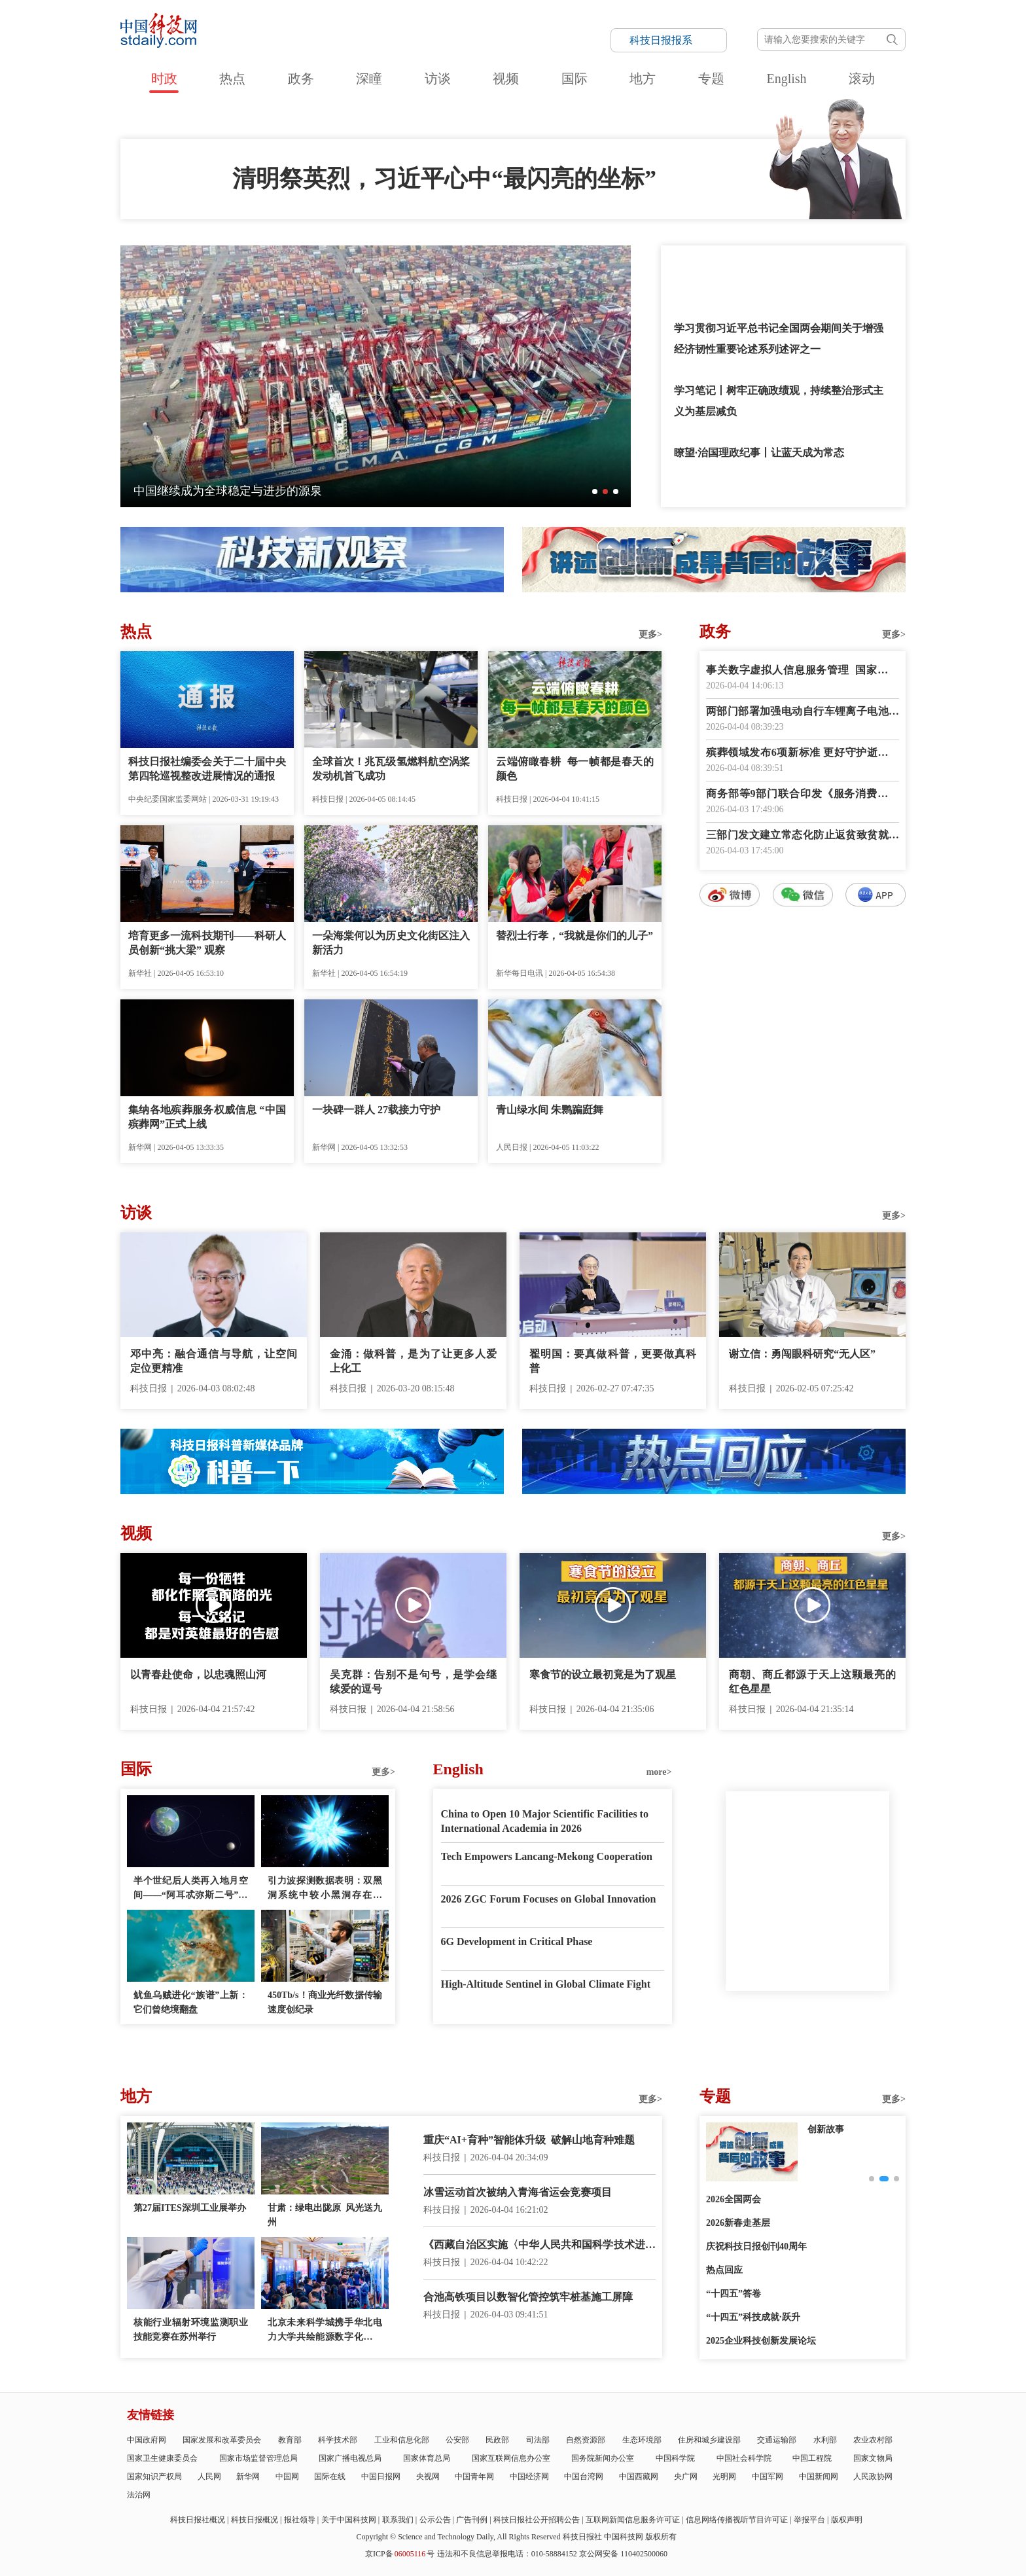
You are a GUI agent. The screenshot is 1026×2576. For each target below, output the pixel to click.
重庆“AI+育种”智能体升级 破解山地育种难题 (529, 2139)
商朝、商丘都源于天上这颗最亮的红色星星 (812, 1681)
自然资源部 (585, 2439)
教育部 (290, 2439)
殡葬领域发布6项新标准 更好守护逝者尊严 (802, 753)
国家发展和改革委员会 (222, 2439)
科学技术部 (337, 2439)
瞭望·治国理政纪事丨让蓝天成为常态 (759, 452)
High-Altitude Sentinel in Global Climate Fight (545, 1984)
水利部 (825, 2439)
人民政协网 (873, 2476)
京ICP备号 (399, 2553)
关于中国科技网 (348, 2519)
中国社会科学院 (743, 2458)
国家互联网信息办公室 (511, 2458)
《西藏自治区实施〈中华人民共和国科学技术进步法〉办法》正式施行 (539, 2246)
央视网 (428, 2476)
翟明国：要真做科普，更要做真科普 (612, 1361)
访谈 (438, 78)
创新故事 (825, 2129)
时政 (164, 78)
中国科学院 (675, 2458)
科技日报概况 (254, 2519)
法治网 (138, 2494)
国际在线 (329, 2476)
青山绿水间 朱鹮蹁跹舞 (549, 1109)
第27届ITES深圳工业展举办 (189, 2208)
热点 (232, 78)
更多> (650, 634)
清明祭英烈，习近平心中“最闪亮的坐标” (444, 179)
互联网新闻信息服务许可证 (633, 2519)
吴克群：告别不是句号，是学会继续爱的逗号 (413, 1681)
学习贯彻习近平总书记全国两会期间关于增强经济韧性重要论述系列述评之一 (778, 339)
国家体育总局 (426, 2458)
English (786, 78)
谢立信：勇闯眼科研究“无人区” (802, 1353)
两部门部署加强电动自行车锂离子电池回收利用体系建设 (802, 712)
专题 (711, 78)
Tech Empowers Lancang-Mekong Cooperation (546, 1856)
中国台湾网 (583, 2476)
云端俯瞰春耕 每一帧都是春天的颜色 (575, 768)
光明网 (724, 2476)
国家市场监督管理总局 (258, 2458)
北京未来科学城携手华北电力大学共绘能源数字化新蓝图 (325, 2330)
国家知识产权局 (154, 2476)
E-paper (807, 2007)
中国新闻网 (818, 2476)
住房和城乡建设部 (709, 2439)
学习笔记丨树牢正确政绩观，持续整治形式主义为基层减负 (778, 401)
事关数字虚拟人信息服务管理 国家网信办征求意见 (802, 671)
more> (659, 1772)
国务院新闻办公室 (602, 2458)
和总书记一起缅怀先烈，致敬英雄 (752, 266)
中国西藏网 (638, 2476)
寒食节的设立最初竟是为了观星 (602, 1674)
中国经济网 (529, 2476)
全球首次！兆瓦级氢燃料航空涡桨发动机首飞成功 (391, 768)
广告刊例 (471, 2519)
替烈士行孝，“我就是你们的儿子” (574, 935)
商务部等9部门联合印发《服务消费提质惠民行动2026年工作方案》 (802, 795)
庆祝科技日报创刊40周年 (756, 2246)
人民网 (209, 2476)
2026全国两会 (733, 2199)
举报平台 (809, 2519)
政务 (301, 78)
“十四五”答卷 (733, 2294)
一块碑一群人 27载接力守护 (376, 1109)
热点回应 (724, 2270)
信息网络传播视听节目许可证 (737, 2519)
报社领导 (299, 2519)
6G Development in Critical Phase (517, 1941)
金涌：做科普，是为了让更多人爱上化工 (413, 1361)
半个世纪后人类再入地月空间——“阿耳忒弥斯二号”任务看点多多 (190, 1889)
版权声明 (846, 2519)
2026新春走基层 (738, 2223)
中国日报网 (380, 2476)
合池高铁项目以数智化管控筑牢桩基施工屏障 (528, 2296)
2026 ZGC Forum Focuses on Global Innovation (548, 1899)
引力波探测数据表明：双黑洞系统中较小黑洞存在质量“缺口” (325, 1889)
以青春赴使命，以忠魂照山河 (198, 1674)
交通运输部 (776, 2439)
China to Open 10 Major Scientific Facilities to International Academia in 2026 (544, 1821)
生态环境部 (642, 2439)
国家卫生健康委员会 (162, 2458)
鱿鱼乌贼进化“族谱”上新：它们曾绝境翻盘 (190, 2002)
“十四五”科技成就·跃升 (753, 2317)
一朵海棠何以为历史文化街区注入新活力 (391, 943)
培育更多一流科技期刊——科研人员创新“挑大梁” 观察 (207, 943)
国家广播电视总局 (350, 2458)
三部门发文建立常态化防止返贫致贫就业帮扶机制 (802, 836)
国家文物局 (873, 2458)
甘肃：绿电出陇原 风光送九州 (325, 2215)
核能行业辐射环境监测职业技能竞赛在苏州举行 (190, 2329)
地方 (642, 78)
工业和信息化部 (401, 2439)
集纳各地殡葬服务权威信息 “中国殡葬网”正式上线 (207, 1117)
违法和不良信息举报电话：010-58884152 (507, 2553)
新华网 (248, 2476)
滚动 (862, 78)
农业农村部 (873, 2439)
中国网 (287, 2476)
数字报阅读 (803, 1144)
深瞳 (369, 78)
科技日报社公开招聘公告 (536, 2519)
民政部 (497, 2439)
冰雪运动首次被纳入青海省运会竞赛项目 (517, 2192)
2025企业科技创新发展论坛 (761, 2341)
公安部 (457, 2439)
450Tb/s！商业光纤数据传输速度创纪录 (325, 2002)
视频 (506, 78)
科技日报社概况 (197, 2519)
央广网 (686, 2476)
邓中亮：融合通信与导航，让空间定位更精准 (213, 1361)
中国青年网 (474, 2476)
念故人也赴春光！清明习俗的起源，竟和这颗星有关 (268, 490)
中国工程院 (812, 2458)
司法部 (538, 2439)
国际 (574, 78)
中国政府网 (146, 2439)
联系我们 (398, 2519)
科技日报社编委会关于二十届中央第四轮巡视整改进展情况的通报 (207, 768)
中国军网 (767, 2476)
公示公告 (435, 2519)
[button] (594, 491)
